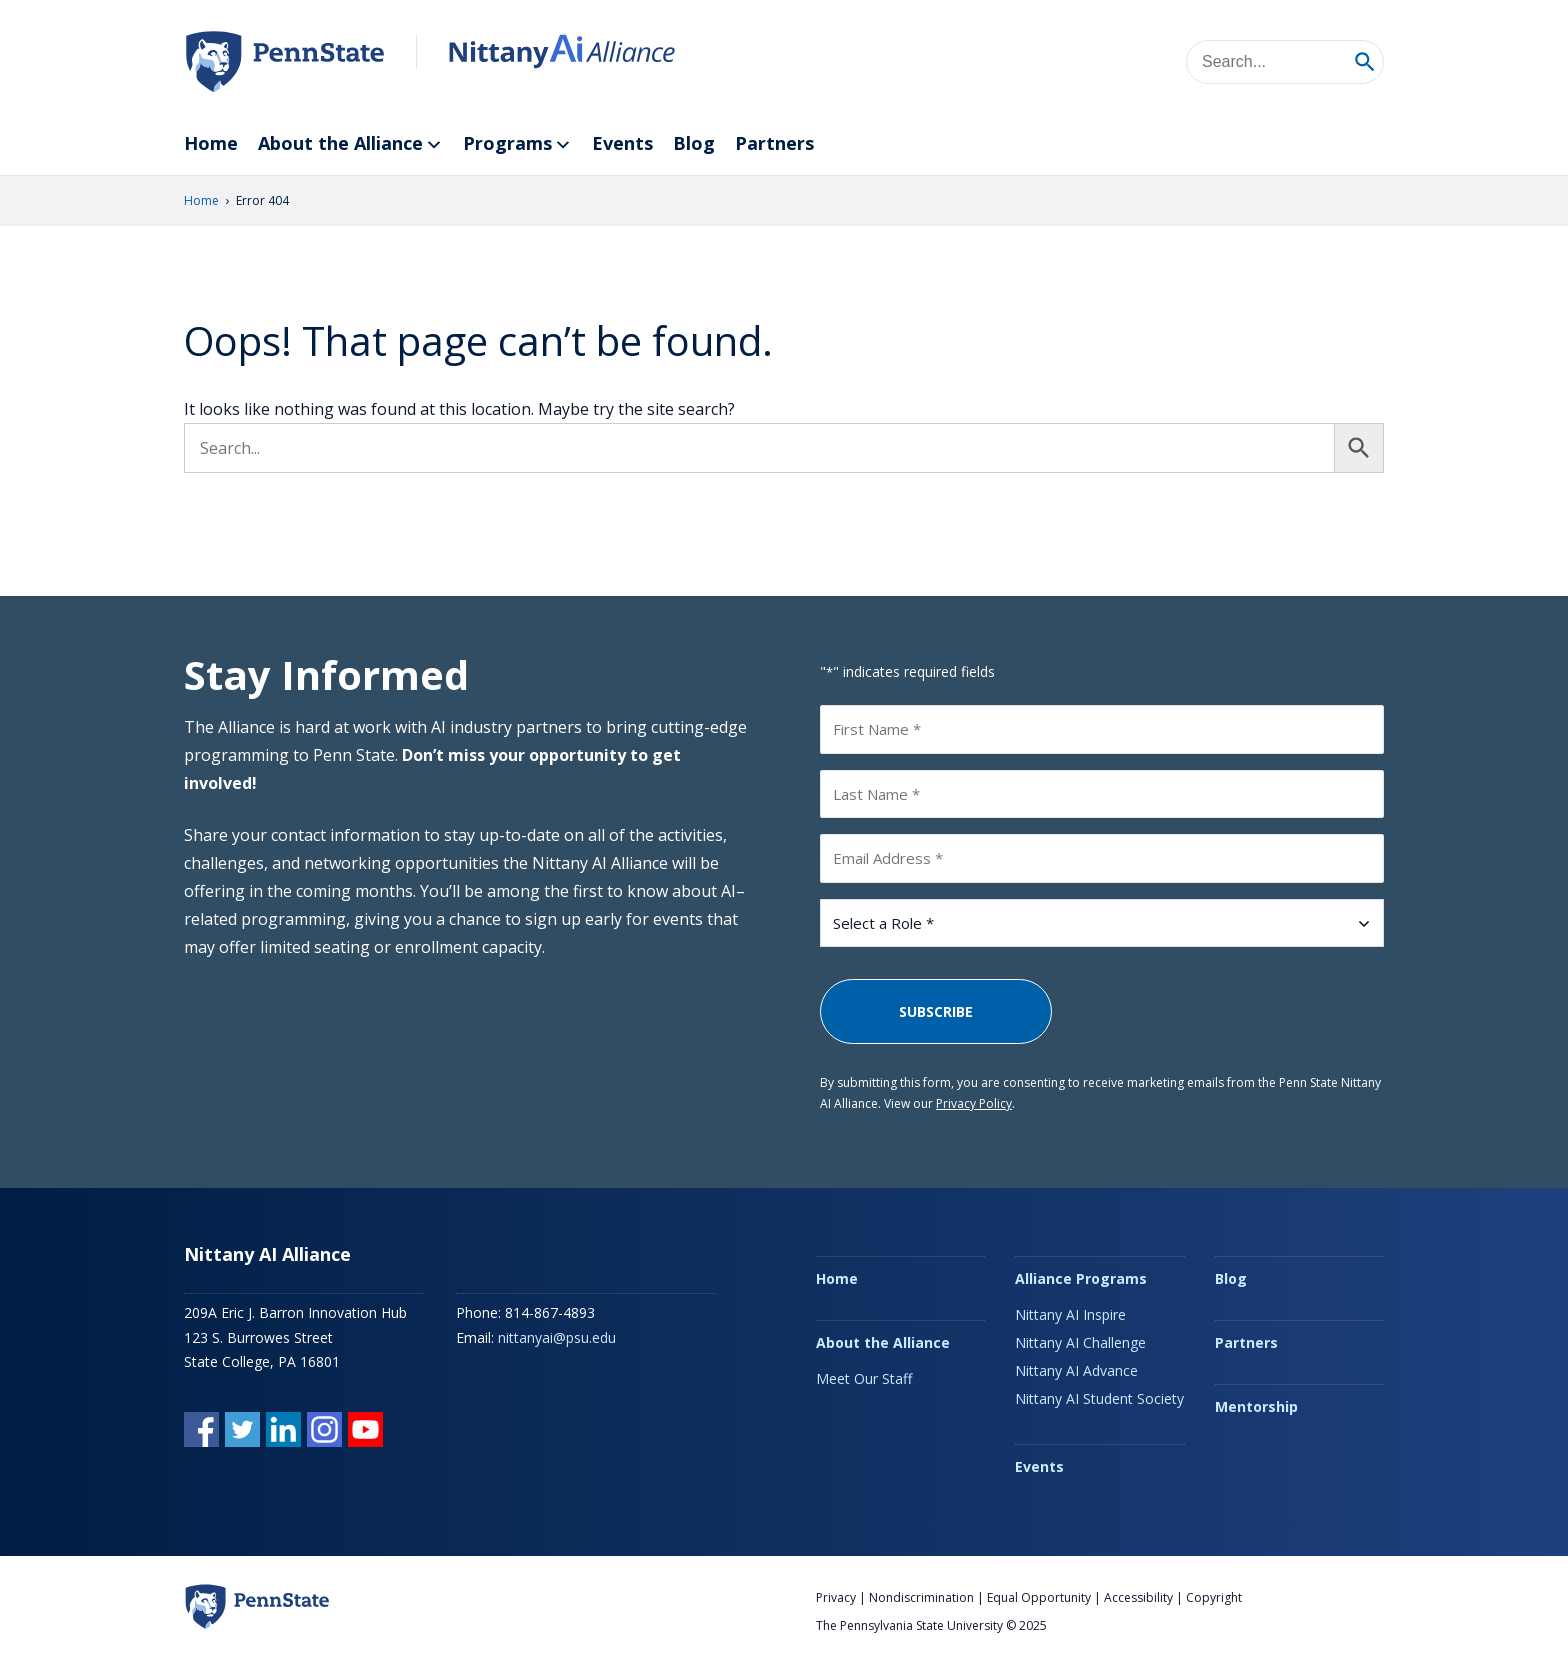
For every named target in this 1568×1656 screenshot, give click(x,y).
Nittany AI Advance (1076, 1370)
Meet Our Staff (864, 1378)
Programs (517, 144)
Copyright (1214, 1597)
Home (211, 143)
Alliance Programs (1081, 1278)
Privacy (836, 1597)
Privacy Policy (974, 1103)
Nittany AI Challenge (1080, 1342)
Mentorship (1256, 1406)
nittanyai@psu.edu (557, 1337)
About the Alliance (350, 144)
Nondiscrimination (921, 1597)
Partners (774, 143)
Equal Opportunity (1039, 1597)
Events (622, 143)
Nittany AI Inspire (1070, 1314)
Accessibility (1138, 1597)
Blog (694, 143)
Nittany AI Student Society (1099, 1398)
